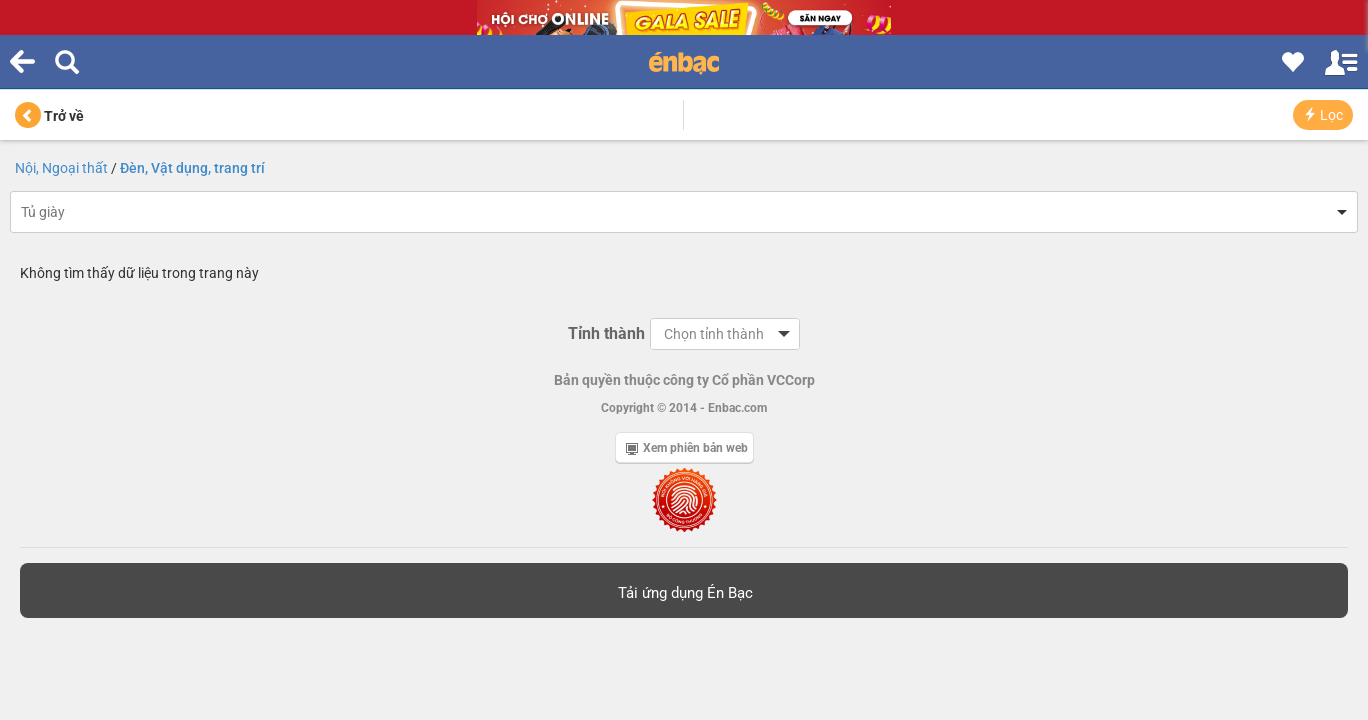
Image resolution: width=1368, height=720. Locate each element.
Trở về (49, 116)
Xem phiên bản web (687, 448)
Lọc (1323, 115)
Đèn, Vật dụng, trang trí (192, 168)
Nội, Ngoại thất (61, 168)
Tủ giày (43, 212)
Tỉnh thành (606, 333)
